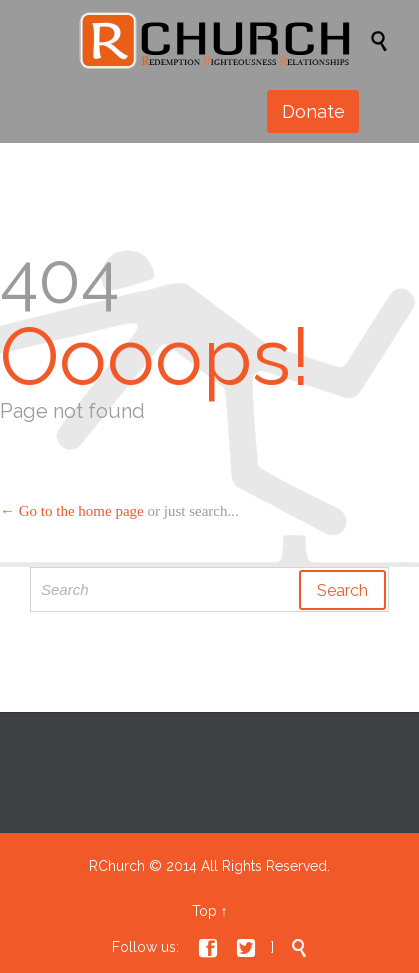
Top (204, 911)
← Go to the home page (72, 511)
